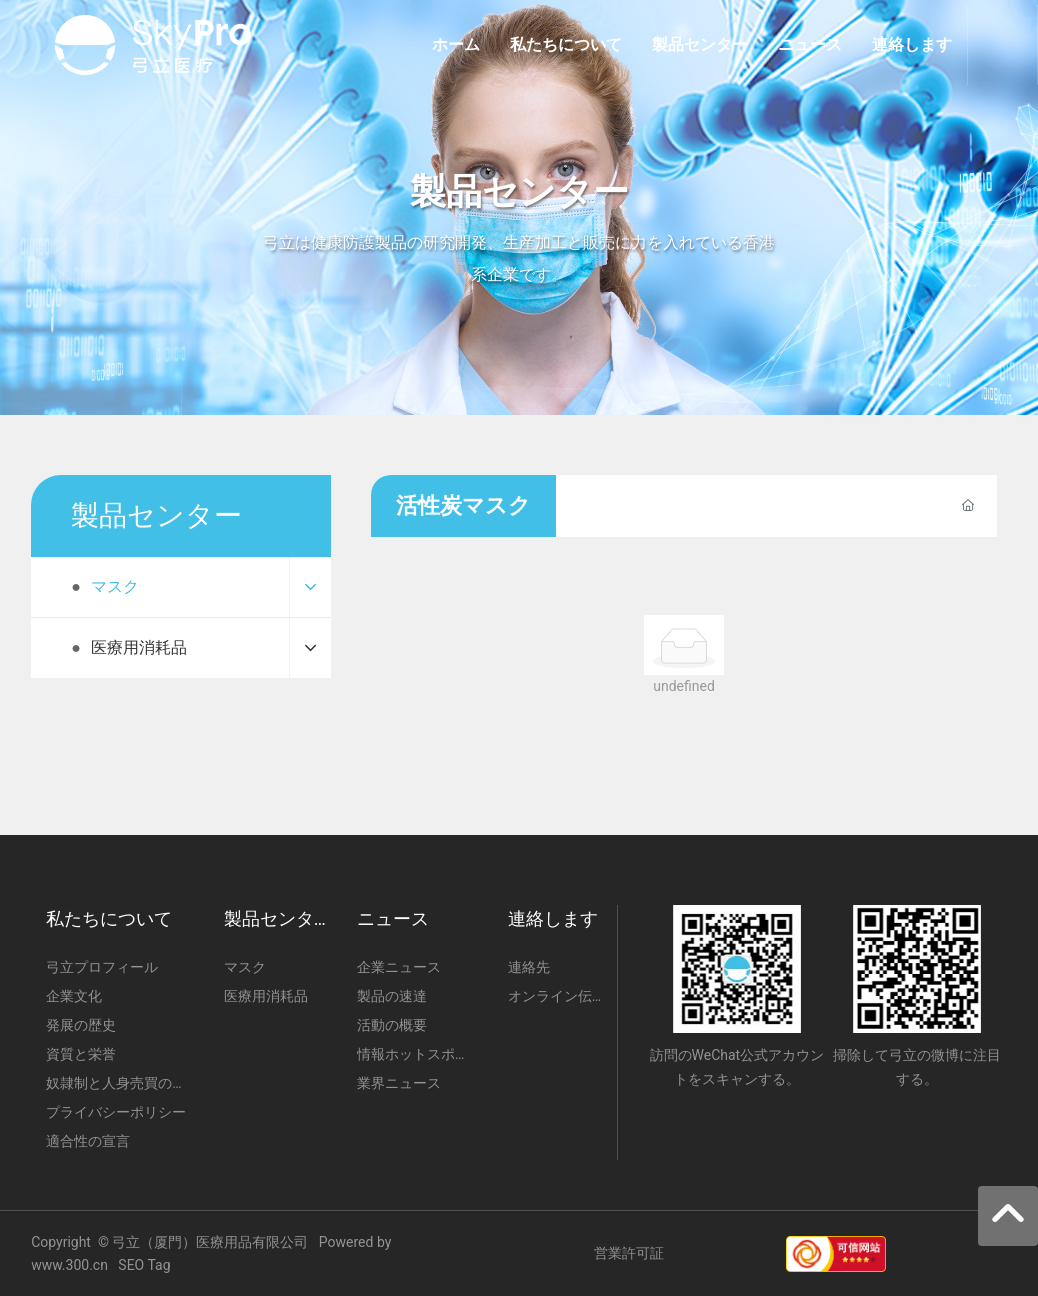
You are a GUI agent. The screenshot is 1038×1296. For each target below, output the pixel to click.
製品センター (519, 192)
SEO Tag (144, 1265)
